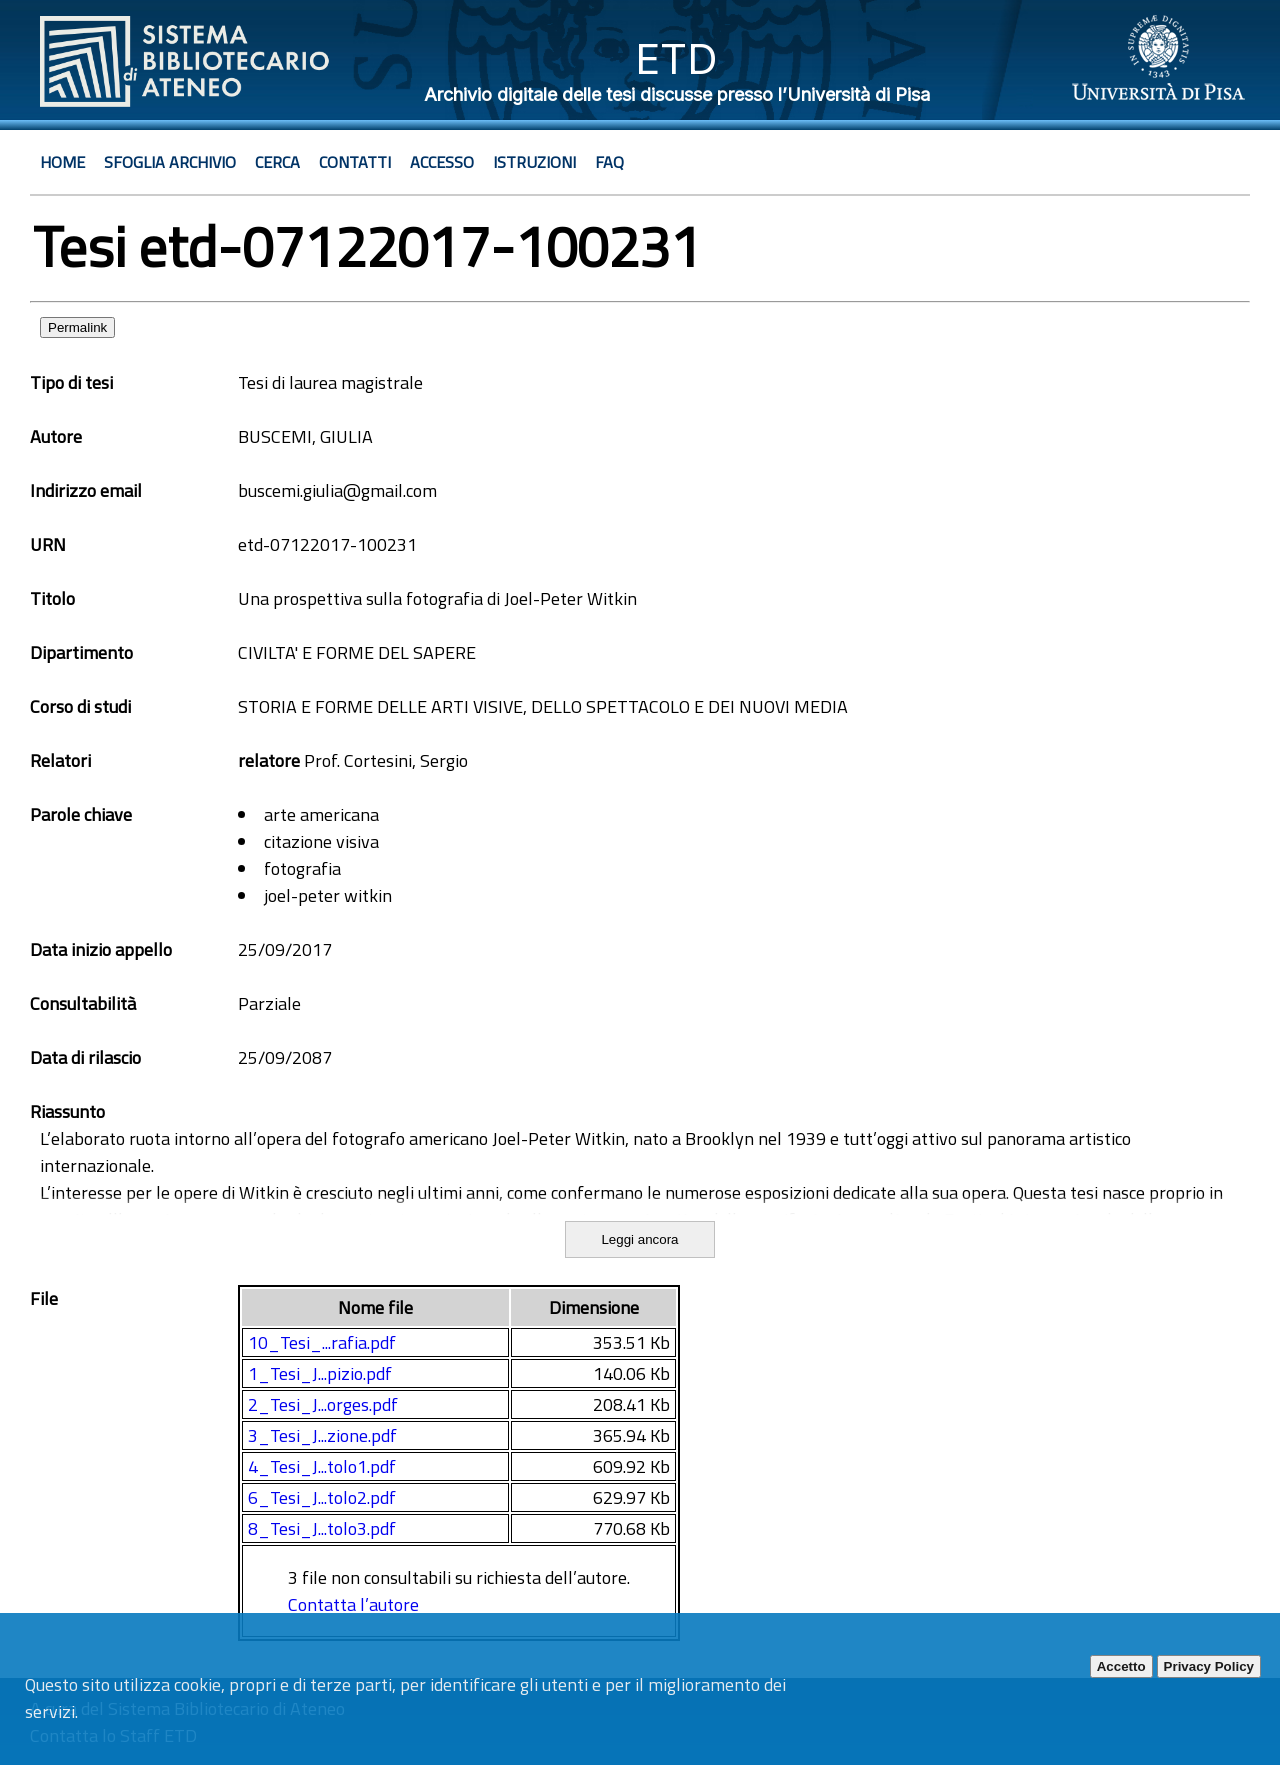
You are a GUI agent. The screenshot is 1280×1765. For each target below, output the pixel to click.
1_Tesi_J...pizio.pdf (320, 1373)
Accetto (1121, 1666)
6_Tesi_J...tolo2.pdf (322, 1497)
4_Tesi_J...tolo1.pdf (322, 1466)
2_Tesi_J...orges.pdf (323, 1404)
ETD (676, 58)
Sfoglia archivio (170, 162)
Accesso (442, 162)
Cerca (277, 162)
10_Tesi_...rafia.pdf (322, 1342)
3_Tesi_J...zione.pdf (322, 1435)
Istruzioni (534, 162)
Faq (609, 162)
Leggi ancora (639, 1239)
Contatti (355, 162)
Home (62, 162)
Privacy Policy (1209, 1666)
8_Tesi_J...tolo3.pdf (322, 1528)
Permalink (77, 327)
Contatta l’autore (353, 1604)
